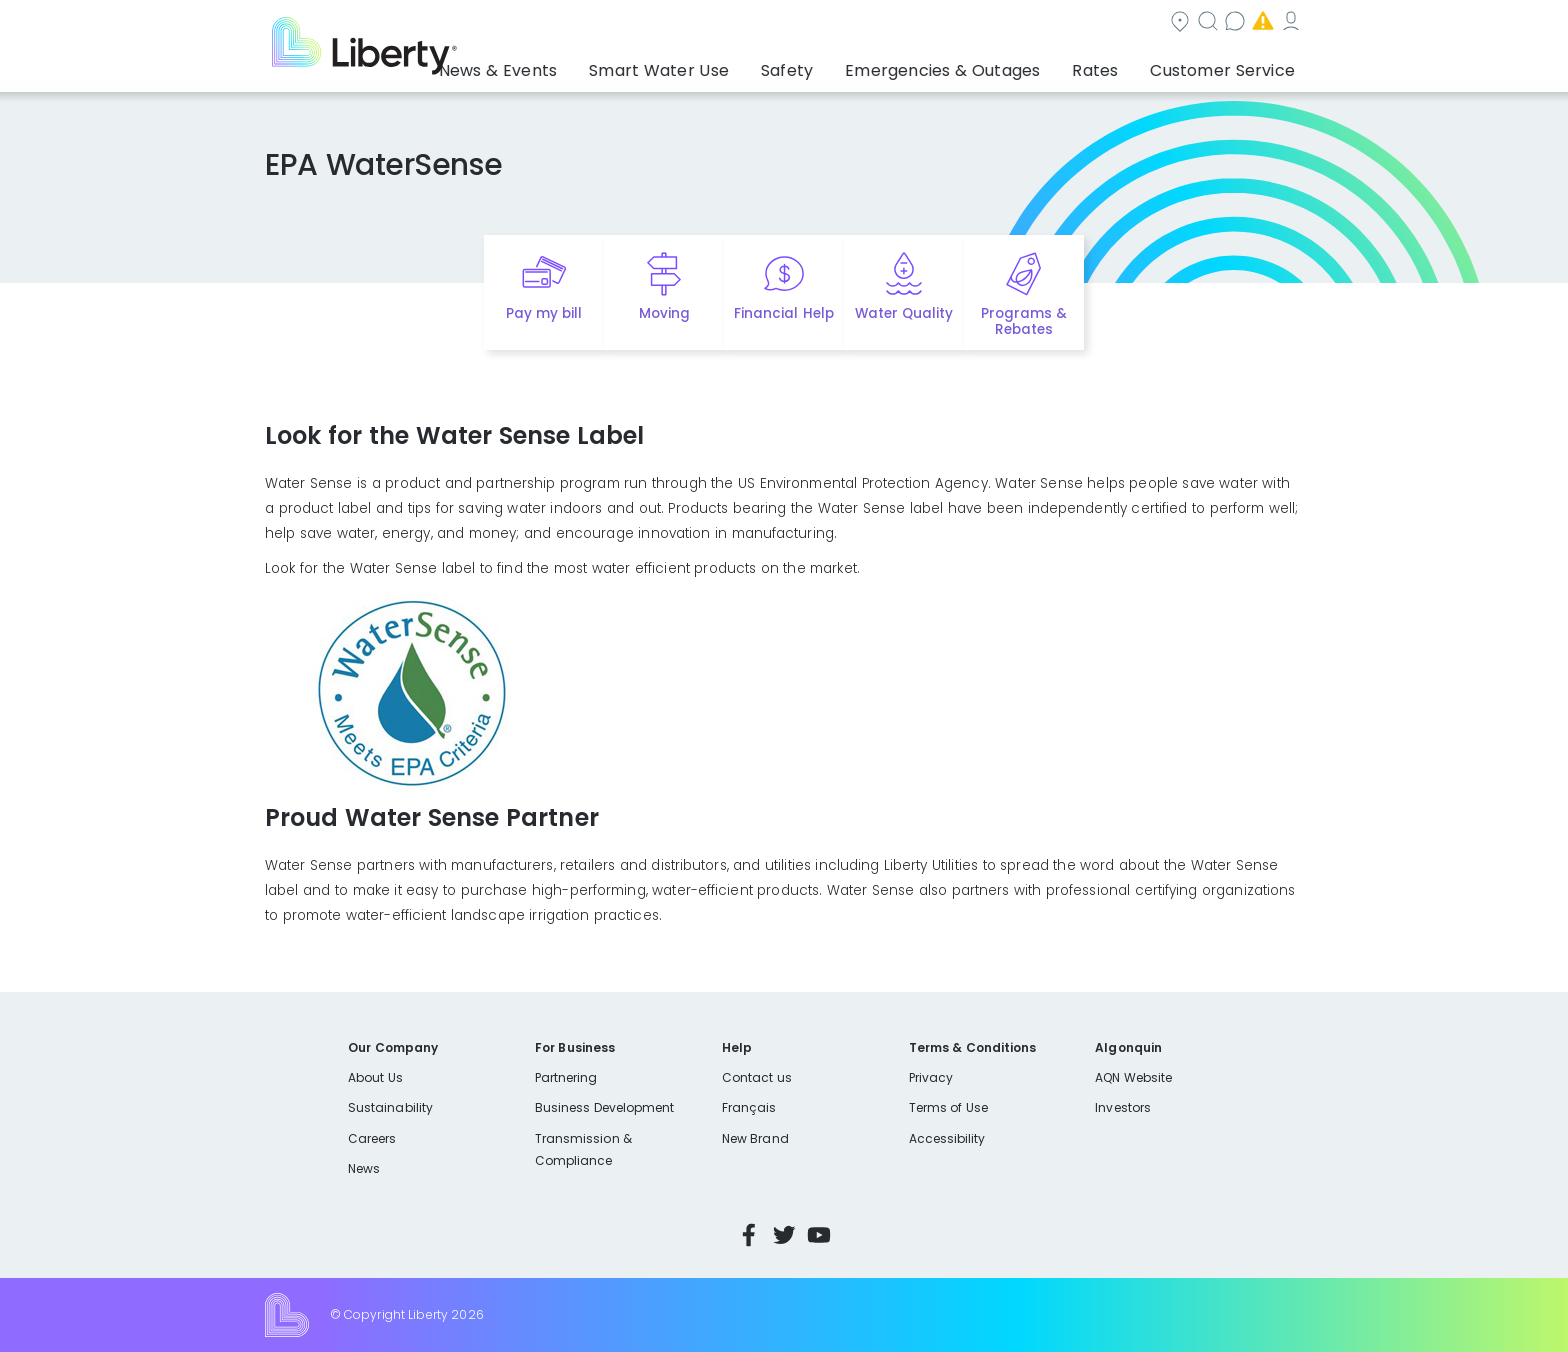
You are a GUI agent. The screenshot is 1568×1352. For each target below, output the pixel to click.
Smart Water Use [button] (725, 65)
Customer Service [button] (1228, 65)
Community (796, 23)
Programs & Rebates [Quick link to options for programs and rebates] (1024, 322)
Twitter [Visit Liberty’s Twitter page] (784, 1235)
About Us (375, 1077)
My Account (1259, 23)
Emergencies (1133, 23)
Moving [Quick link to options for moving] (664, 313)
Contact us (1009, 23)
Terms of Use (949, 1107)
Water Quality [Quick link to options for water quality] (904, 313)
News (364, 1168)
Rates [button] (1115, 65)
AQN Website (1133, 1077)
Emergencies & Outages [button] (978, 65)
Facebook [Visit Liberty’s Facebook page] (749, 1235)
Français (749, 1107)
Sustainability (390, 1107)
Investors (1123, 1107)
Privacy (931, 1077)
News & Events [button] (583, 65)
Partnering (566, 1077)
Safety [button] (839, 65)
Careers (372, 1138)
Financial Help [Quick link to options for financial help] (783, 313)
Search (904, 23)
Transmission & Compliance (583, 1149)
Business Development (605, 1107)
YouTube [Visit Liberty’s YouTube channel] (819, 1235)
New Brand (755, 1138)
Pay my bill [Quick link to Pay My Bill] (544, 313)
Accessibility (947, 1138)
